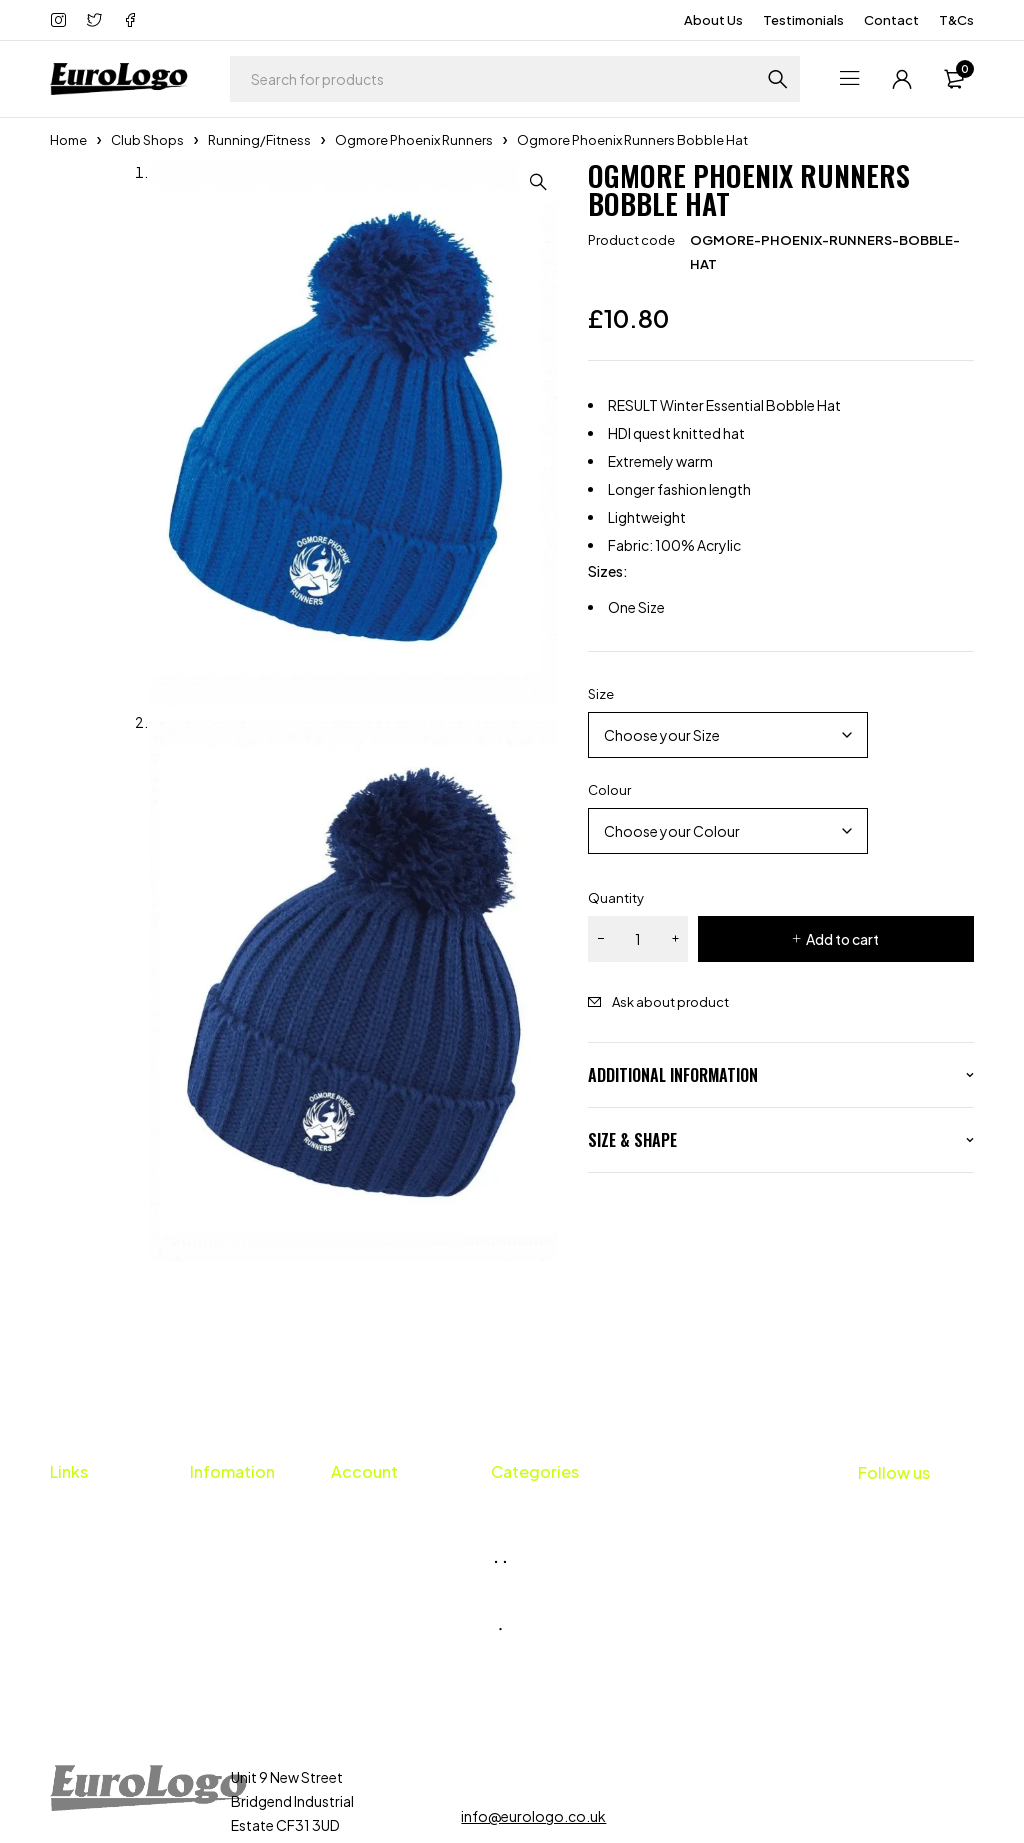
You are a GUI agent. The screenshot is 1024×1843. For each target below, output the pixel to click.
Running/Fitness (259, 140)
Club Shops (147, 140)
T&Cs (956, 20)
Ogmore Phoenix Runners (414, 140)
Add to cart (842, 939)
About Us (713, 20)
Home (68, 140)
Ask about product (670, 1002)
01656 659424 (530, 1669)
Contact (891, 20)
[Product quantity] (638, 939)
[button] (538, 182)
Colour (609, 790)
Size (601, 694)
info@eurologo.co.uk (533, 1708)
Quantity (616, 898)
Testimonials (803, 20)
